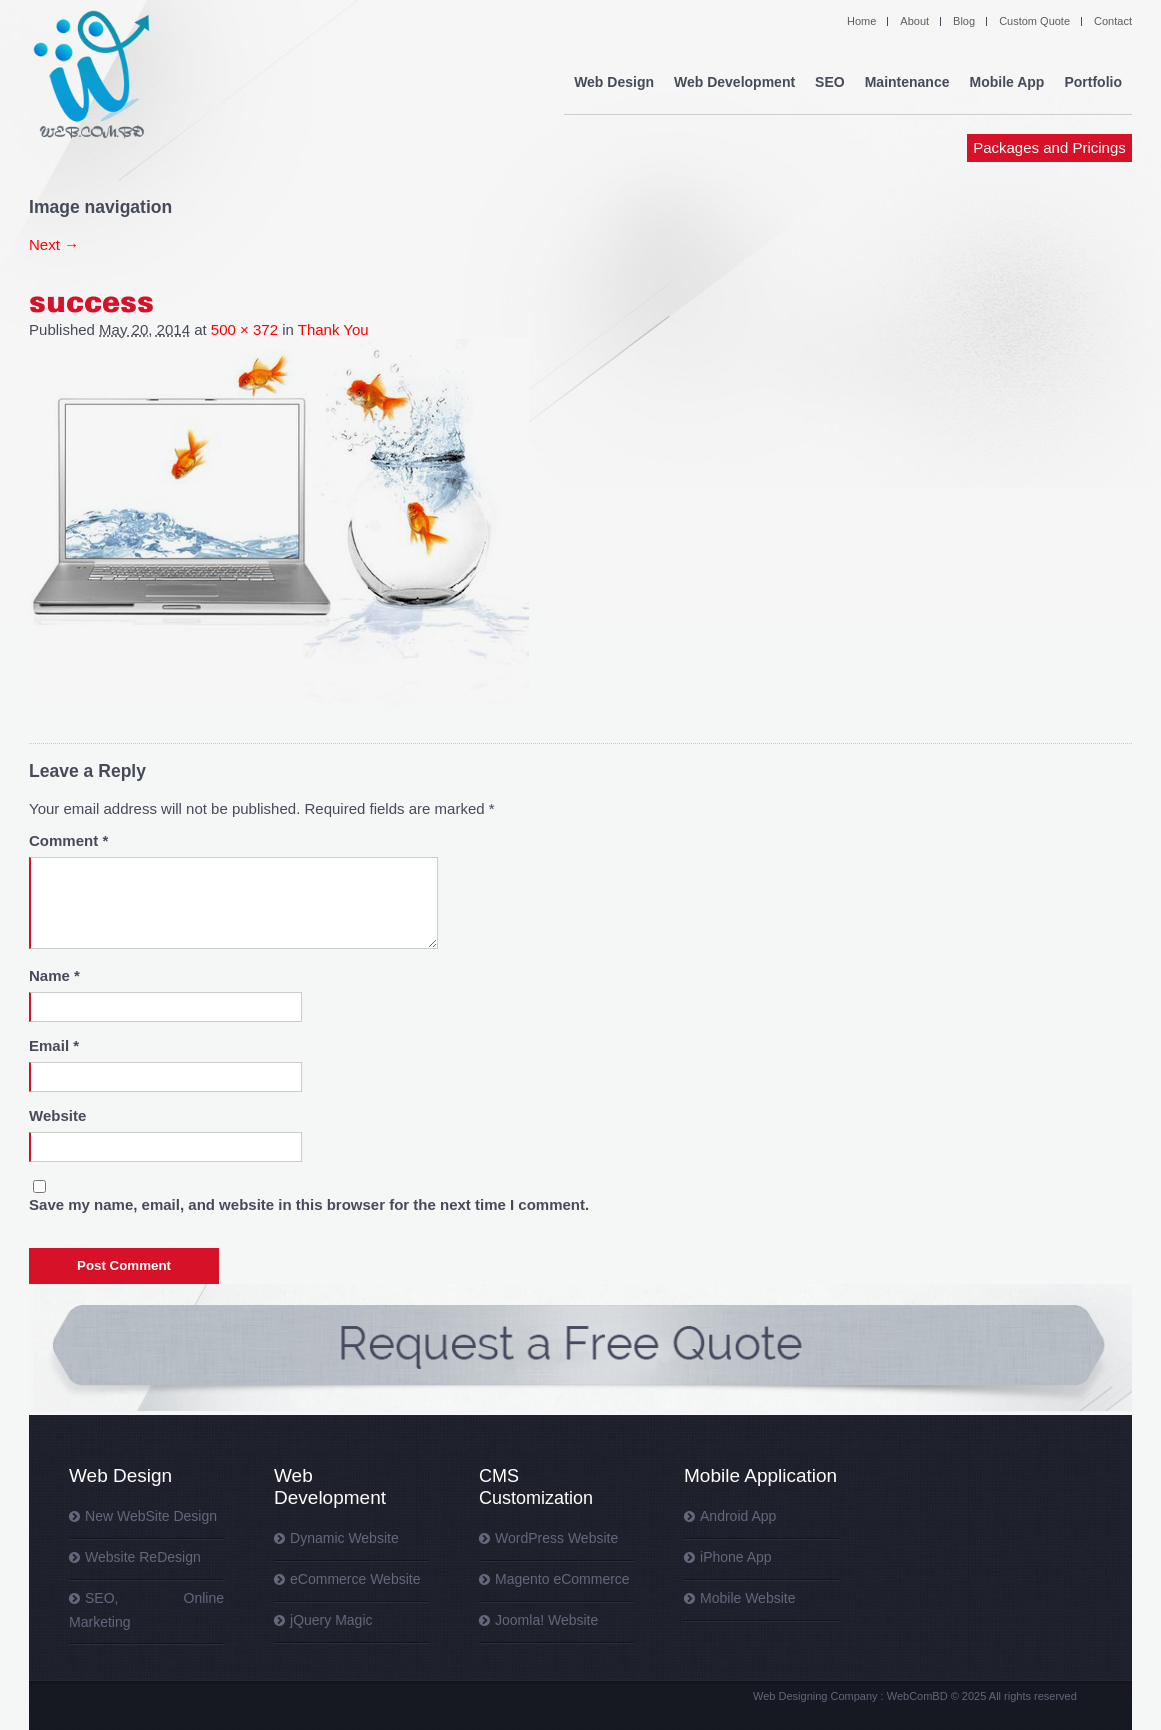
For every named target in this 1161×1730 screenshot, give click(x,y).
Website (57, 1115)
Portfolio (1093, 82)
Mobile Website (747, 1598)
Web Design (614, 82)
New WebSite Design (151, 1516)
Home (861, 21)
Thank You (333, 329)
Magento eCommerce (562, 1579)
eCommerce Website (355, 1579)
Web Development (734, 82)
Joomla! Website (546, 1620)
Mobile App (1007, 82)
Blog (964, 21)
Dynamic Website (344, 1538)
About (914, 21)
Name (54, 975)
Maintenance (907, 82)
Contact (1113, 21)
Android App (738, 1516)
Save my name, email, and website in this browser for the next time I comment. (309, 1204)
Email (54, 1045)
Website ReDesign (143, 1557)
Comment (68, 840)
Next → (54, 244)
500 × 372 (244, 329)
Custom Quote (1034, 21)
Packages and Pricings (1049, 147)
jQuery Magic (331, 1620)
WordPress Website (556, 1538)
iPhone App (736, 1557)
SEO (830, 82)
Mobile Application (760, 1475)
